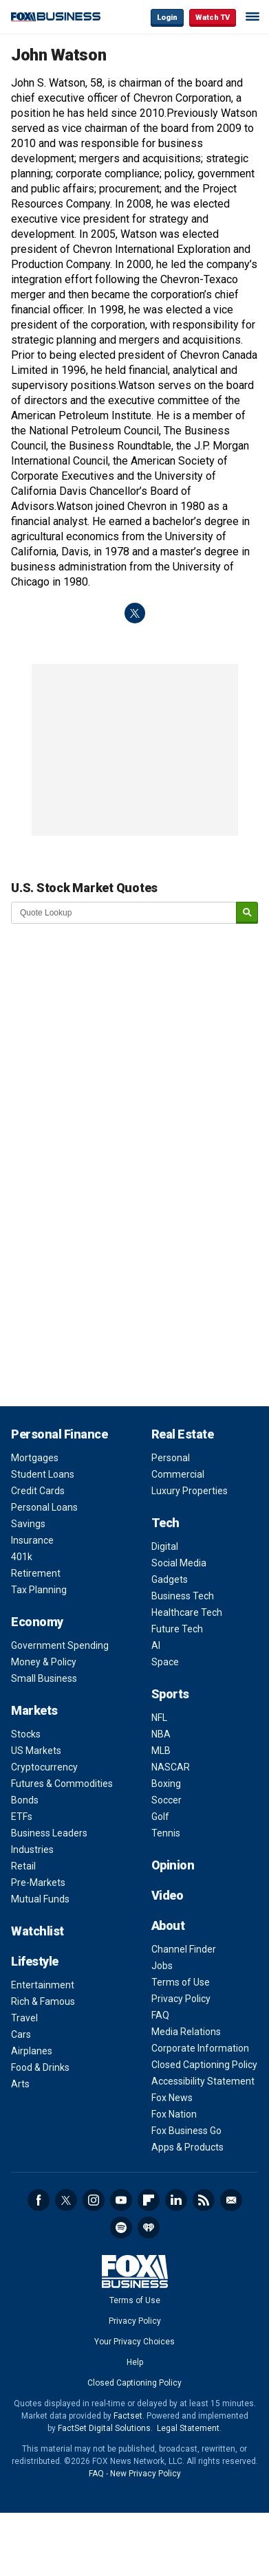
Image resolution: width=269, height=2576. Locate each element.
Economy (37, 1621)
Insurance (32, 1540)
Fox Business (55, 16)
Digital (164, 1546)
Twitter (66, 2200)
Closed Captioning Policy (204, 2064)
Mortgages (34, 1457)
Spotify (121, 2228)
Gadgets (169, 1579)
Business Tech (182, 1595)
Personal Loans (44, 1507)
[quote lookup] (124, 913)
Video (167, 1895)
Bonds (25, 1800)
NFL (159, 1717)
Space (165, 1661)
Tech (165, 1522)
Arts (20, 2083)
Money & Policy (43, 1661)
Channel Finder (183, 1949)
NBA (161, 1734)
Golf (160, 1816)
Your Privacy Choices (134, 2341)
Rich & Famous (43, 2001)
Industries (32, 1849)
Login (167, 17)
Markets (34, 1710)
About (168, 1925)
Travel (24, 2017)
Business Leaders (49, 1833)
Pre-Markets (38, 1882)
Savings (28, 1523)
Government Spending (60, 1645)
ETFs (21, 1816)
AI (155, 1645)
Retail (23, 1866)
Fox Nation (174, 2114)
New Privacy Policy (145, 2473)
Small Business (44, 1678)
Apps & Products (187, 2147)
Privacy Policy (181, 1998)
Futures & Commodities (62, 1783)
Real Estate (182, 1434)
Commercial (177, 1474)
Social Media (178, 1562)
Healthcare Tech (186, 1612)
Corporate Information (200, 2048)
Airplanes (31, 2050)
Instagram (94, 2200)
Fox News (172, 2097)
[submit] (247, 913)
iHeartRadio (149, 2228)
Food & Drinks (40, 2067)
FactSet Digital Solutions (104, 2428)
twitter (135, 613)
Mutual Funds (40, 1899)
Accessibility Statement (203, 2081)
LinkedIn (176, 2200)
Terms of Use (180, 1982)
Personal (170, 1457)
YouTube (121, 2200)
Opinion (173, 1865)
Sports (170, 1694)
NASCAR (170, 1767)
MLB (161, 1750)
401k (21, 1556)
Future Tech (177, 1628)
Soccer (166, 1800)
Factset (128, 2416)
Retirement (36, 1573)
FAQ (160, 2015)
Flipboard (149, 2200)
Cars (21, 2034)
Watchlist (37, 1931)
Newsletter (231, 2200)
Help (135, 2362)
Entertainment (42, 1984)
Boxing (166, 1783)
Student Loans (42, 1474)
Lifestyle (34, 1961)
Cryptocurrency (44, 1767)
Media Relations (186, 2031)
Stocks (26, 1734)
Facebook (39, 2200)
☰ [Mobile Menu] (252, 16)
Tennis (165, 1833)
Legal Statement (188, 2428)
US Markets (36, 1750)
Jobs (162, 1965)
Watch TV (212, 17)
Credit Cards (38, 1490)
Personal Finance (59, 1434)
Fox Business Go (186, 2130)
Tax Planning (39, 1589)
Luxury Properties (189, 1490)
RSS (204, 2200)
